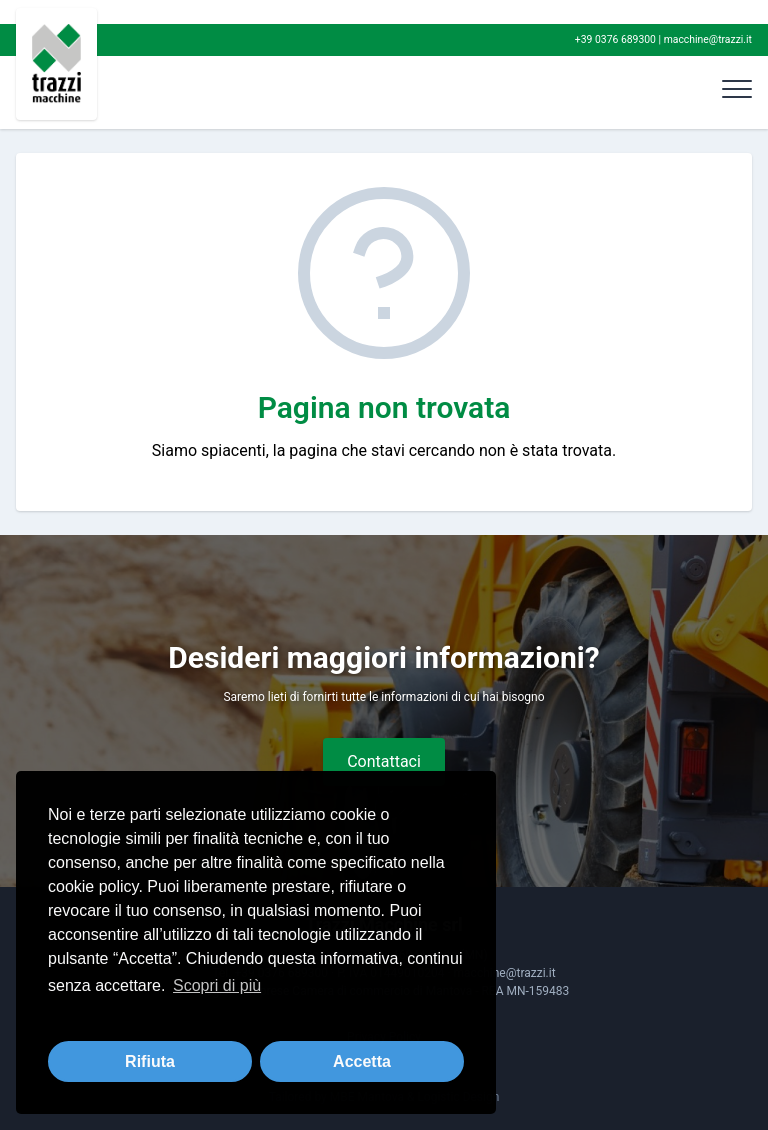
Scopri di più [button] (217, 985)
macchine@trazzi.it (708, 39)
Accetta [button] (362, 1061)
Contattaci (384, 761)
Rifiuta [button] (150, 1061)
